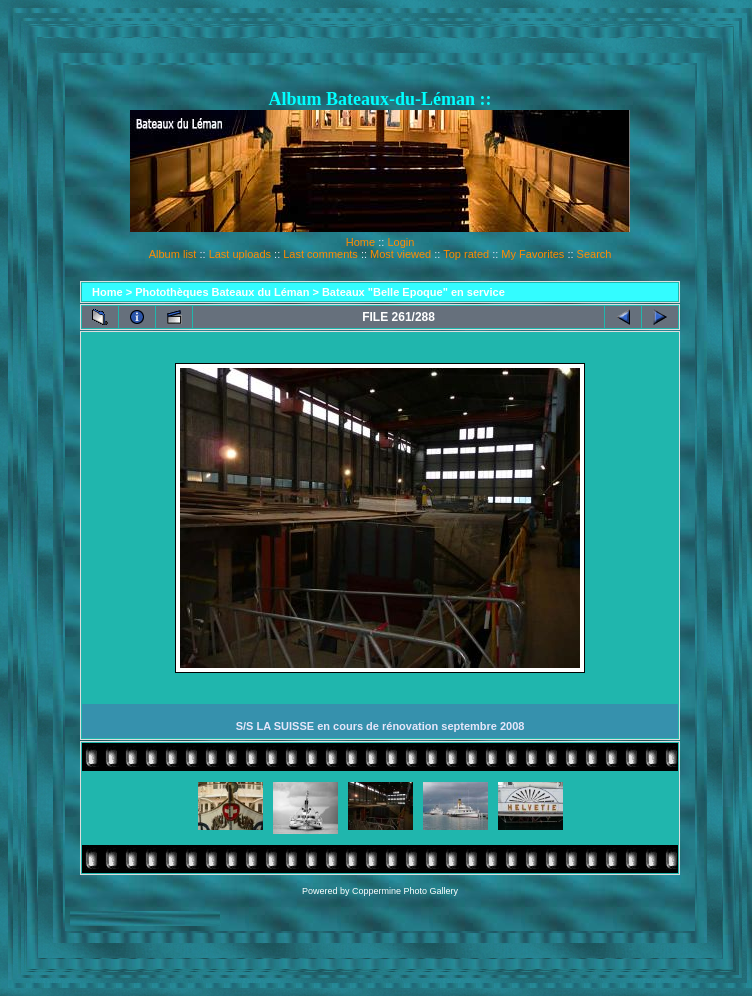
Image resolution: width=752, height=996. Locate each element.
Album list (173, 254)
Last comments (320, 254)
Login (400, 242)
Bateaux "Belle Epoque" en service (413, 292)
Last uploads (240, 254)
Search (594, 254)
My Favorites (532, 254)
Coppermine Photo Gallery (405, 891)
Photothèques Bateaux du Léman (222, 292)
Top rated (466, 254)
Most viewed (400, 254)
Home (360, 242)
